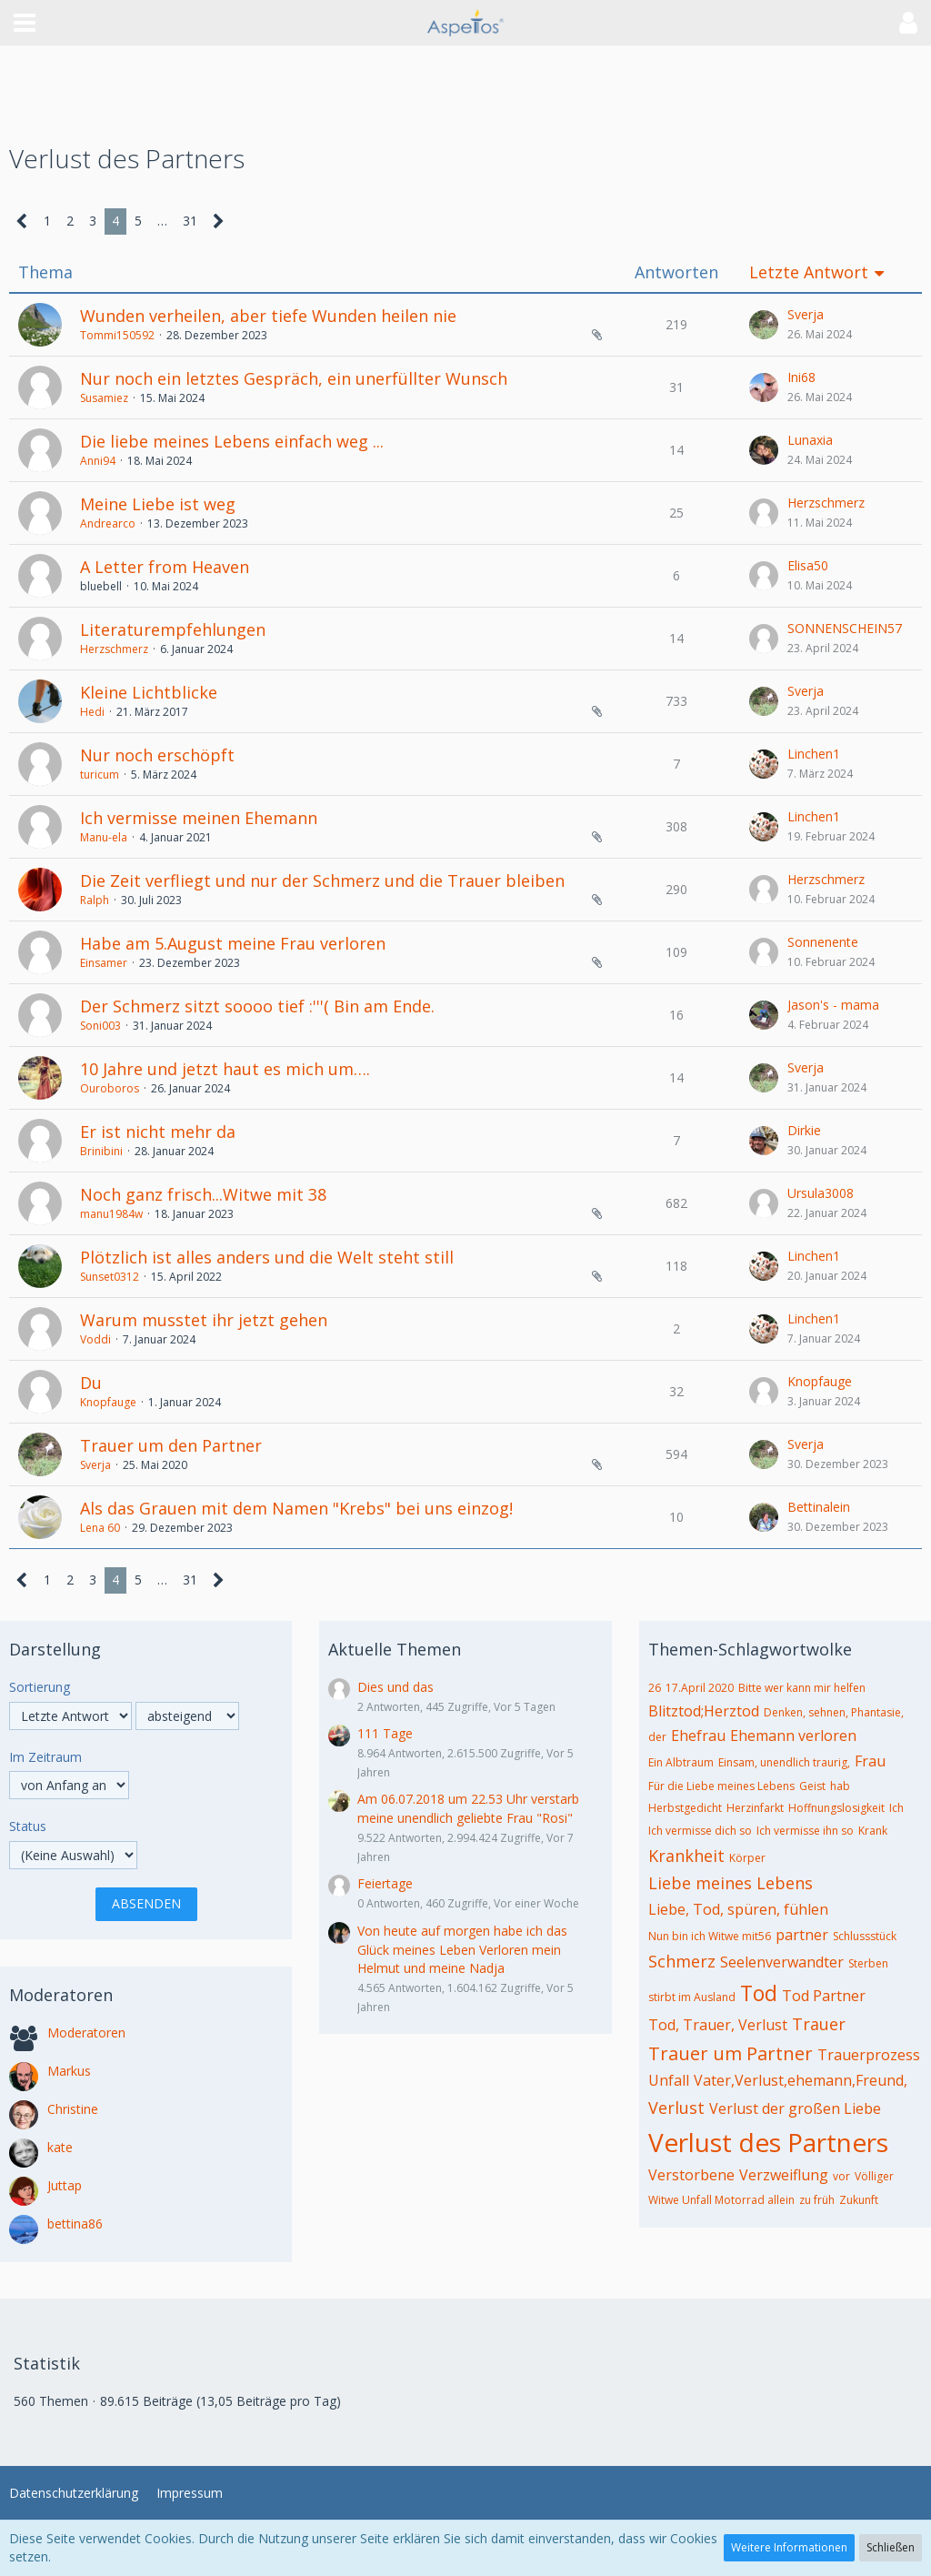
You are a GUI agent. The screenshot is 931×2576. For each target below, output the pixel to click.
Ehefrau (698, 1736)
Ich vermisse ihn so (805, 1830)
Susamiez (104, 398)
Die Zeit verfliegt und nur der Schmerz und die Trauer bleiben (322, 880)
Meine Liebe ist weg (157, 504)
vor (841, 2176)
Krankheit (686, 1856)
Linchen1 (813, 753)
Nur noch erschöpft (157, 755)
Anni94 (97, 460)
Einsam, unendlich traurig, (784, 1762)
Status (27, 1826)
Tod (758, 1992)
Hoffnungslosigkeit (836, 1808)
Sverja (805, 314)
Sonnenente (822, 942)
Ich (896, 1808)
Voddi (95, 1339)
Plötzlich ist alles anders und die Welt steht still (267, 1257)
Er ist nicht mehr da (157, 1131)
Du (91, 1383)
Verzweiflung (783, 2175)
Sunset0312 (109, 1276)
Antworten (676, 272)
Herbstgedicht (685, 1808)
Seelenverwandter (782, 1962)
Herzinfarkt (755, 1808)
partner (802, 1935)
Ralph (94, 900)
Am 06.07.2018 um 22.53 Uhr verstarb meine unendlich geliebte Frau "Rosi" (468, 1808)
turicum (99, 774)
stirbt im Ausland (692, 1997)
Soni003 (100, 1025)
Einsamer (103, 963)
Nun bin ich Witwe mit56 (709, 1936)
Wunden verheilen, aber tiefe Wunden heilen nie (268, 316)
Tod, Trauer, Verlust (717, 2025)
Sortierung (39, 1687)
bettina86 (75, 2223)
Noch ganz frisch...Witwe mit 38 (203, 1194)
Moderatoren (86, 2032)
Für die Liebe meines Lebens (721, 1786)
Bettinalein (818, 1506)
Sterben (868, 1963)
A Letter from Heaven (164, 567)
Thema (45, 272)
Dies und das (395, 1687)
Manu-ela (103, 837)
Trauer (819, 2024)
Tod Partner (824, 1996)
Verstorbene (691, 2175)
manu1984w (111, 1214)
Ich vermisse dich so (700, 1830)
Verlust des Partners (768, 2142)
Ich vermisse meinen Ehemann (198, 818)
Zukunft (858, 2200)
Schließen (890, 2547)
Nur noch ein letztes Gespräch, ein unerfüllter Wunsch (293, 378)
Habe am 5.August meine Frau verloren (232, 943)
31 (190, 220)
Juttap (64, 2185)
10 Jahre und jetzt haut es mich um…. (225, 1069)
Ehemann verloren (793, 1736)
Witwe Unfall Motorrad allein (721, 2200)
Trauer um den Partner (171, 1445)
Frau (870, 1761)
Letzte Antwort (808, 272)
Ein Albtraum (681, 1762)
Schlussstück (864, 1936)
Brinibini (101, 1151)
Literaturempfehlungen (172, 629)
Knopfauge (108, 1402)
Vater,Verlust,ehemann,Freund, (800, 2080)
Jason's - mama (833, 1004)
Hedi (92, 711)
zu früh (817, 2200)
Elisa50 (807, 565)
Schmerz (682, 1961)
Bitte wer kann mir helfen (802, 1688)
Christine (72, 2109)
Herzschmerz (826, 502)
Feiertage (385, 1883)
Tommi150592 (117, 335)
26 (654, 1688)
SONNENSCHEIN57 (844, 628)
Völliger (874, 2176)
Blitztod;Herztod (703, 1711)
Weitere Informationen (789, 2547)
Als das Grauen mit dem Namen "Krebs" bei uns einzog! (296, 1508)
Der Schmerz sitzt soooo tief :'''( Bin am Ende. (257, 1006)
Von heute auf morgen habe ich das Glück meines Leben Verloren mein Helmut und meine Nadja (462, 1949)
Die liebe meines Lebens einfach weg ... (232, 441)
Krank (872, 1830)
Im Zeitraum (45, 1757)
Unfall (668, 2080)
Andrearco (107, 523)
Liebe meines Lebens (730, 1883)
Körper (747, 1858)
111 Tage (385, 1733)
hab (840, 1786)
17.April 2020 (700, 1688)
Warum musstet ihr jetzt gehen (203, 1320)
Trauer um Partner (730, 2053)
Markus (69, 2070)
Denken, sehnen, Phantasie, (834, 1712)
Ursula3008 (820, 1193)
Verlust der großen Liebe (795, 2108)
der (657, 1737)
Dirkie (804, 1130)
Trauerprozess (868, 2055)
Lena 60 (100, 1527)
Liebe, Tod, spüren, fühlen (738, 1909)
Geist (812, 1786)
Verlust (676, 2107)
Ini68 (801, 377)
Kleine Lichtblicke (148, 692)
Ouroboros (109, 1088)
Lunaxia (810, 439)
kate (60, 2147)
